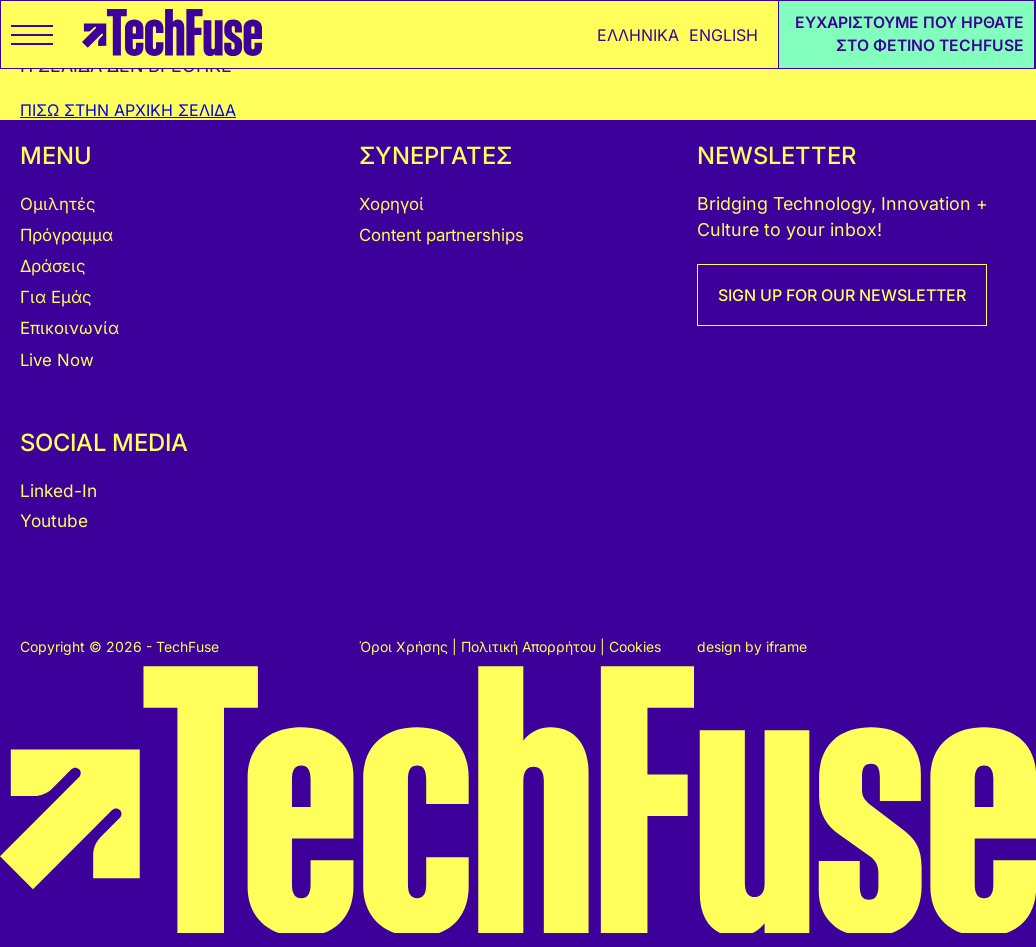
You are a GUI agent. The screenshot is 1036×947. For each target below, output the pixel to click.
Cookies (635, 646)
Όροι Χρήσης (405, 646)
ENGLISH (723, 35)
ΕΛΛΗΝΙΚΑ (638, 35)
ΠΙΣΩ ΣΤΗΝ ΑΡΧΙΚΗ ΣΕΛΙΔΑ (128, 110)
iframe (786, 646)
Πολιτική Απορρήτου (530, 646)
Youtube (54, 520)
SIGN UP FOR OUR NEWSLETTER (842, 295)
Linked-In (58, 490)
